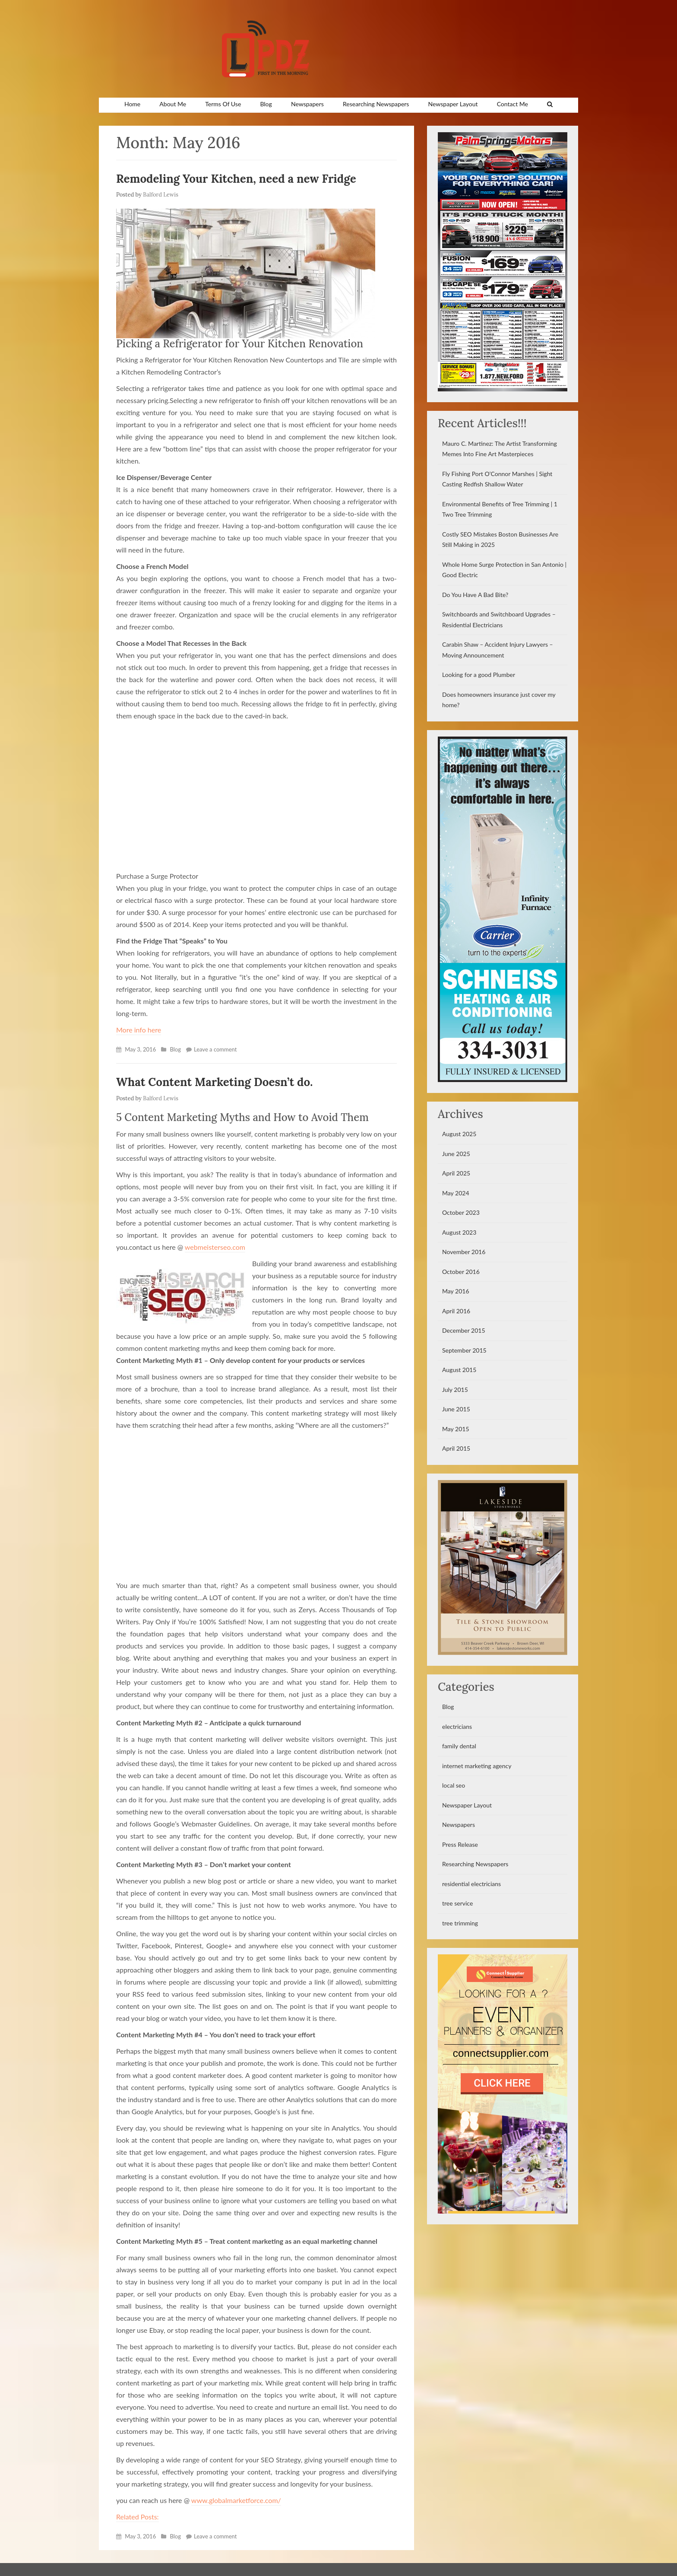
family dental (459, 1746)
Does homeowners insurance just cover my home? (498, 700)
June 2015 (456, 1409)
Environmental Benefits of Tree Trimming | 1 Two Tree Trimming (499, 509)
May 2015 (455, 1429)
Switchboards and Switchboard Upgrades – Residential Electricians (499, 619)
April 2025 (456, 1173)
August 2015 (459, 1369)
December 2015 (463, 1330)
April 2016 (456, 1311)
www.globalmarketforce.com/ (236, 2500)
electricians (457, 1726)
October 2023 (461, 1212)
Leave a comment (215, 1049)
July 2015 (455, 1389)
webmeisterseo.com (215, 1247)
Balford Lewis (160, 194)
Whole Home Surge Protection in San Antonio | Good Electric (504, 570)
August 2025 (459, 1133)
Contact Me (512, 104)
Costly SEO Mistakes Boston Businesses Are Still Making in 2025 (500, 539)
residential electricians (471, 1883)
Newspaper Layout (453, 104)
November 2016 (463, 1251)
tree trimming (460, 1923)
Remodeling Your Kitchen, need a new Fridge (236, 179)
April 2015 (456, 1448)
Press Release (460, 1844)
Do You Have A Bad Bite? (475, 594)
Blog (266, 104)
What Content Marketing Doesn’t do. (214, 1082)
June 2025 (456, 1153)
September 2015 (464, 1350)
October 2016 (461, 1271)
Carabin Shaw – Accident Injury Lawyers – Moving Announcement (497, 650)
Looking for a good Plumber (478, 674)
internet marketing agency (476, 1765)
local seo (453, 1785)
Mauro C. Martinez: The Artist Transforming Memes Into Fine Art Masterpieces (499, 449)
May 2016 (455, 1291)
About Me (172, 104)
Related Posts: (137, 2516)
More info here (138, 1030)
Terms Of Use (223, 104)
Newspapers (307, 104)
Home (132, 104)
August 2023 (459, 1232)
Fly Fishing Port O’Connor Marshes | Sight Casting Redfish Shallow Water (497, 479)
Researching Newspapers (376, 104)
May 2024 (455, 1193)
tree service (457, 1903)
